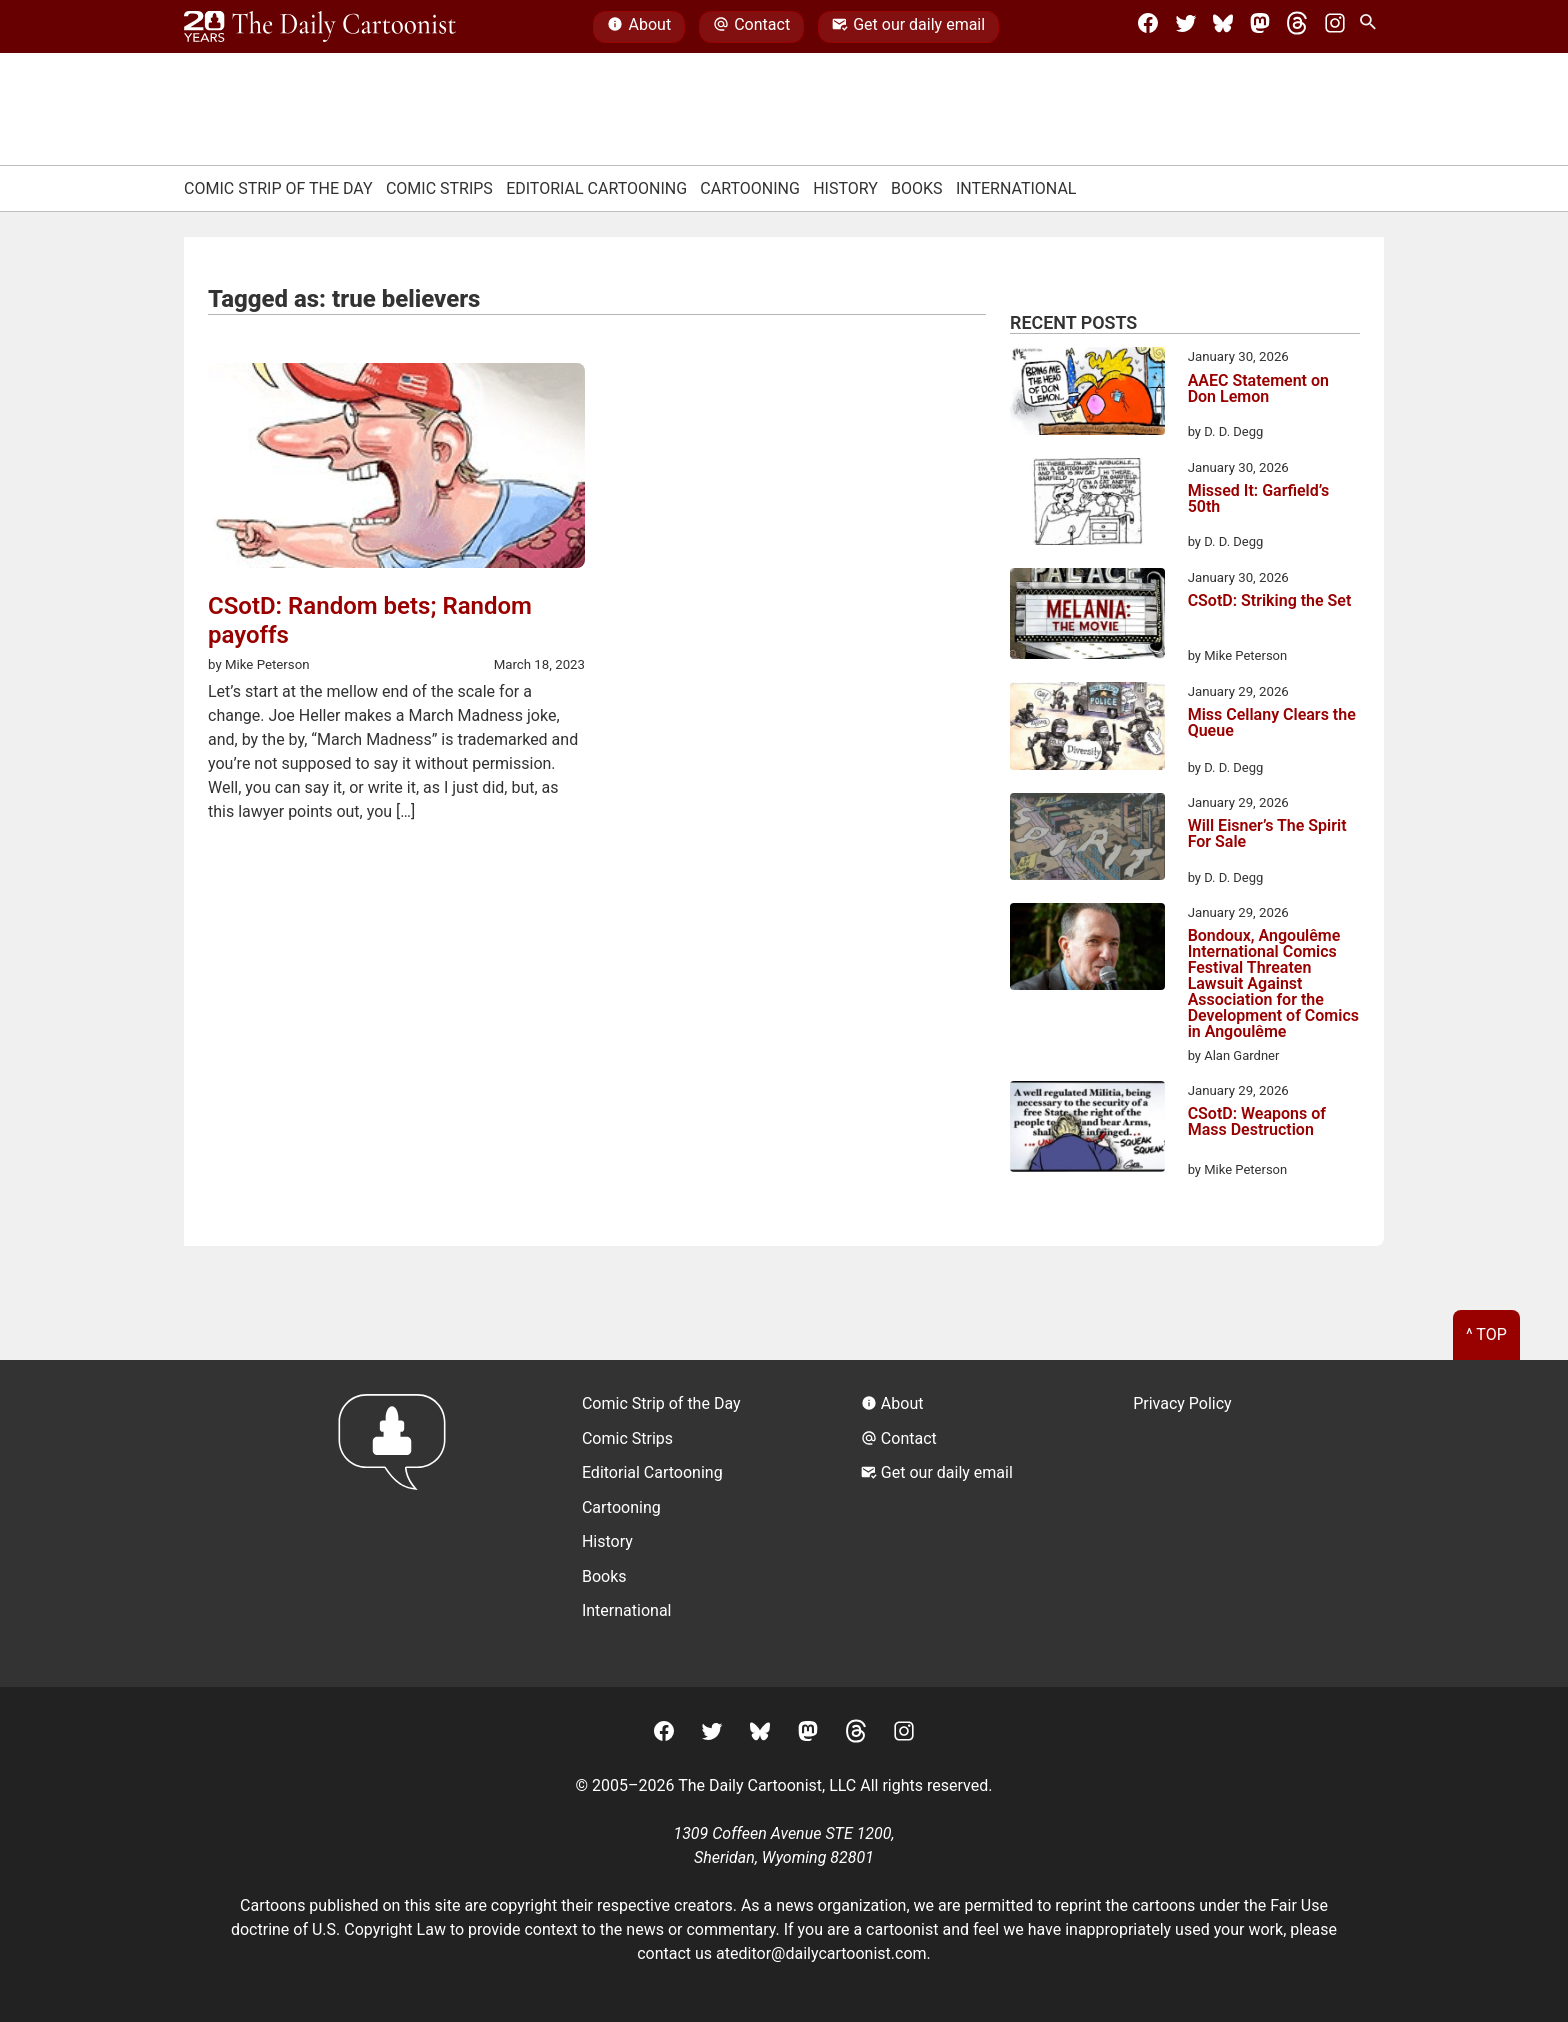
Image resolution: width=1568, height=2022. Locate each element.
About (639, 27)
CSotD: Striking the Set (1270, 601)
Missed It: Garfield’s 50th (1259, 499)
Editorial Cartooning (596, 188)
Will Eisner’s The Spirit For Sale (1267, 834)
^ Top (1486, 1334)
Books (917, 188)
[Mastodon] (1260, 27)
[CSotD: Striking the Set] (1087, 617)
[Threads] (1297, 27)
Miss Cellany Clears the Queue (1272, 723)
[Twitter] (1186, 27)
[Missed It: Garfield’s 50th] (1087, 505)
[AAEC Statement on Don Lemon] (1087, 394)
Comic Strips (439, 188)
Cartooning (750, 188)
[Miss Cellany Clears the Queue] (1087, 729)
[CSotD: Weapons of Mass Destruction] (1087, 1130)
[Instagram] (1335, 27)
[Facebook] (1148, 27)
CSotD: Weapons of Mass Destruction (1257, 1122)
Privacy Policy (1182, 1403)
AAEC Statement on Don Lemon (1258, 389)
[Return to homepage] (398, 1523)
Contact (751, 27)
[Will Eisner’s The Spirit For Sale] (1087, 840)
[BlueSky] (1223, 27)
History (845, 188)
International (1016, 188)
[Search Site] (1372, 27)
